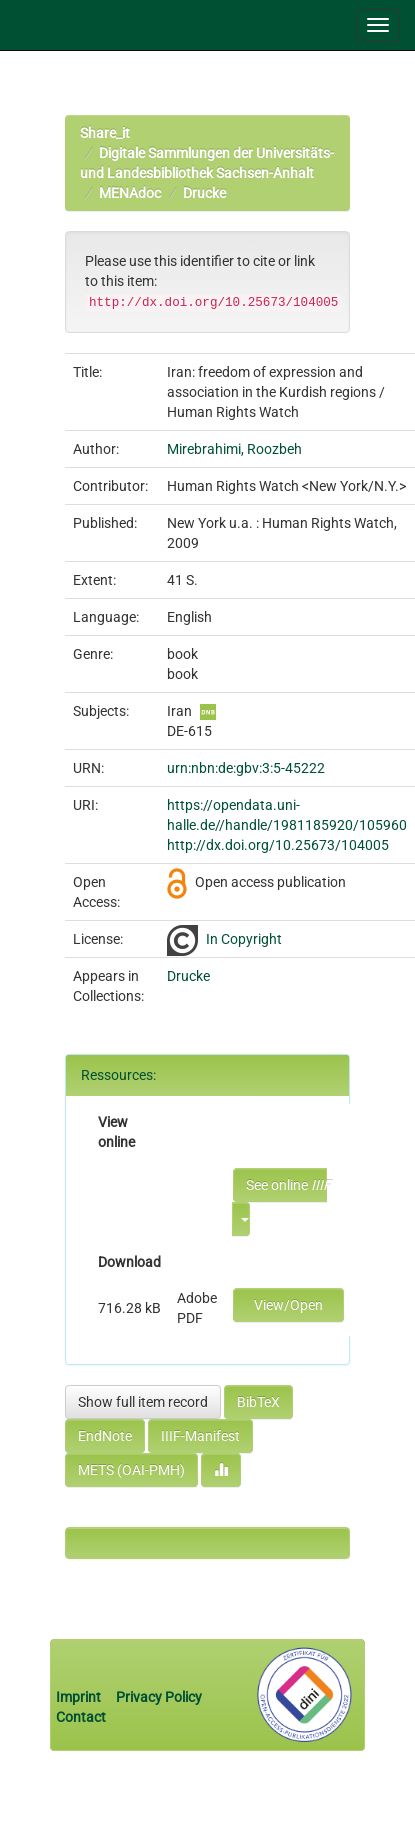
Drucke (204, 193)
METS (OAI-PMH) (131, 1470)
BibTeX (258, 1402)
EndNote (105, 1436)
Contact (81, 1717)
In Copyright (244, 939)
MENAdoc (130, 193)
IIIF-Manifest (200, 1436)
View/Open (288, 1305)
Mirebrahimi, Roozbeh (234, 449)
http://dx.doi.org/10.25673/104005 (278, 845)
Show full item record (143, 1402)
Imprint (80, 1697)
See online (286, 1185)
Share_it (105, 133)
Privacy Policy (159, 1697)
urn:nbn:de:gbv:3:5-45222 (246, 768)
